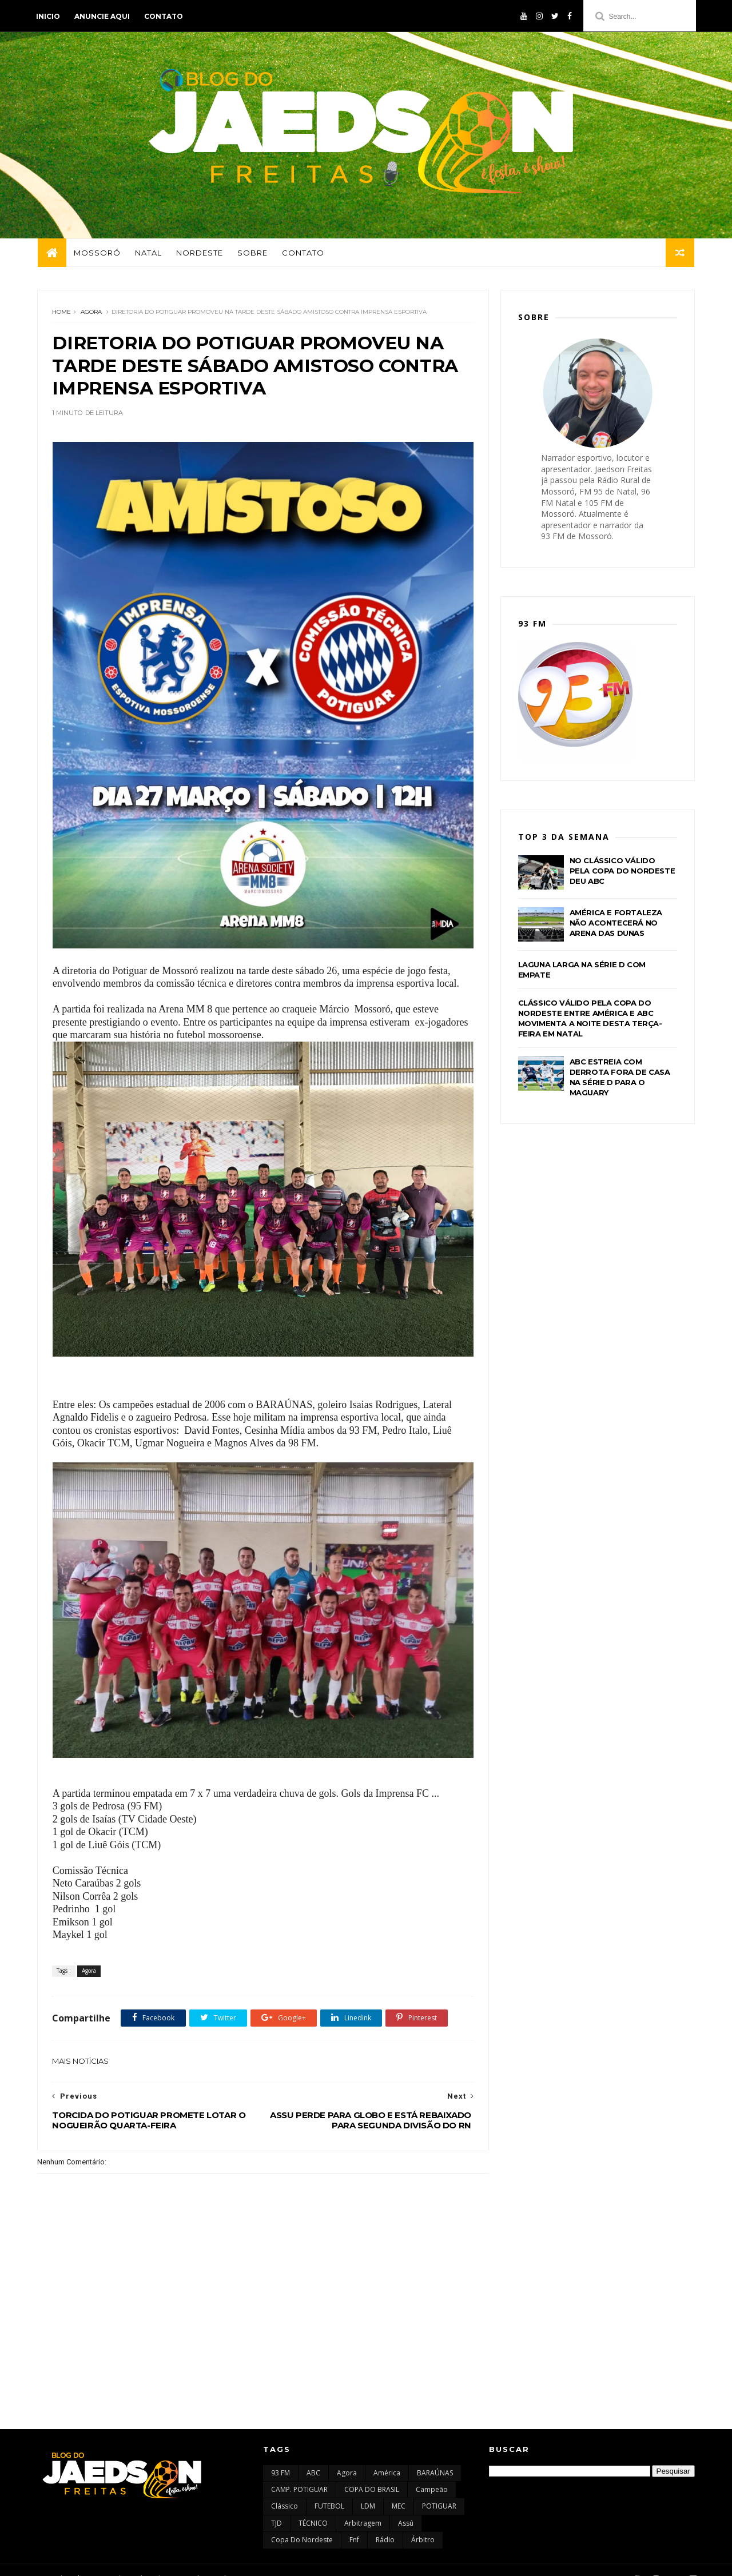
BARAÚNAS (435, 2455)
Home (61, 314)
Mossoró (96, 254)
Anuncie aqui (103, 16)
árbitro (423, 2522)
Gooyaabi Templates (207, 2561)
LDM (368, 2489)
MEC (398, 2489)
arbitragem (362, 2505)
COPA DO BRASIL (371, 2472)
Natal (147, 254)
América (386, 2455)
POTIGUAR (439, 2489)
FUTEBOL (329, 2489)
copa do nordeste (302, 2522)
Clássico (284, 2489)
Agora (91, 314)
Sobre (252, 254)
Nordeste (199, 254)
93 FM (280, 2455)
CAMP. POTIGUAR (299, 2472)
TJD (276, 2505)
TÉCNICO (313, 2505)
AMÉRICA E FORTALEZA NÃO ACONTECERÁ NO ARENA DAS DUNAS (616, 925)
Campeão (432, 2472)
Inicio (49, 16)
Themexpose (96, 2561)
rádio (385, 2522)
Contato (164, 16)
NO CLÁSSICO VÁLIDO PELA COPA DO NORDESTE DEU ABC (622, 873)
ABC (313, 2455)
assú (405, 2505)
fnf (354, 2522)
